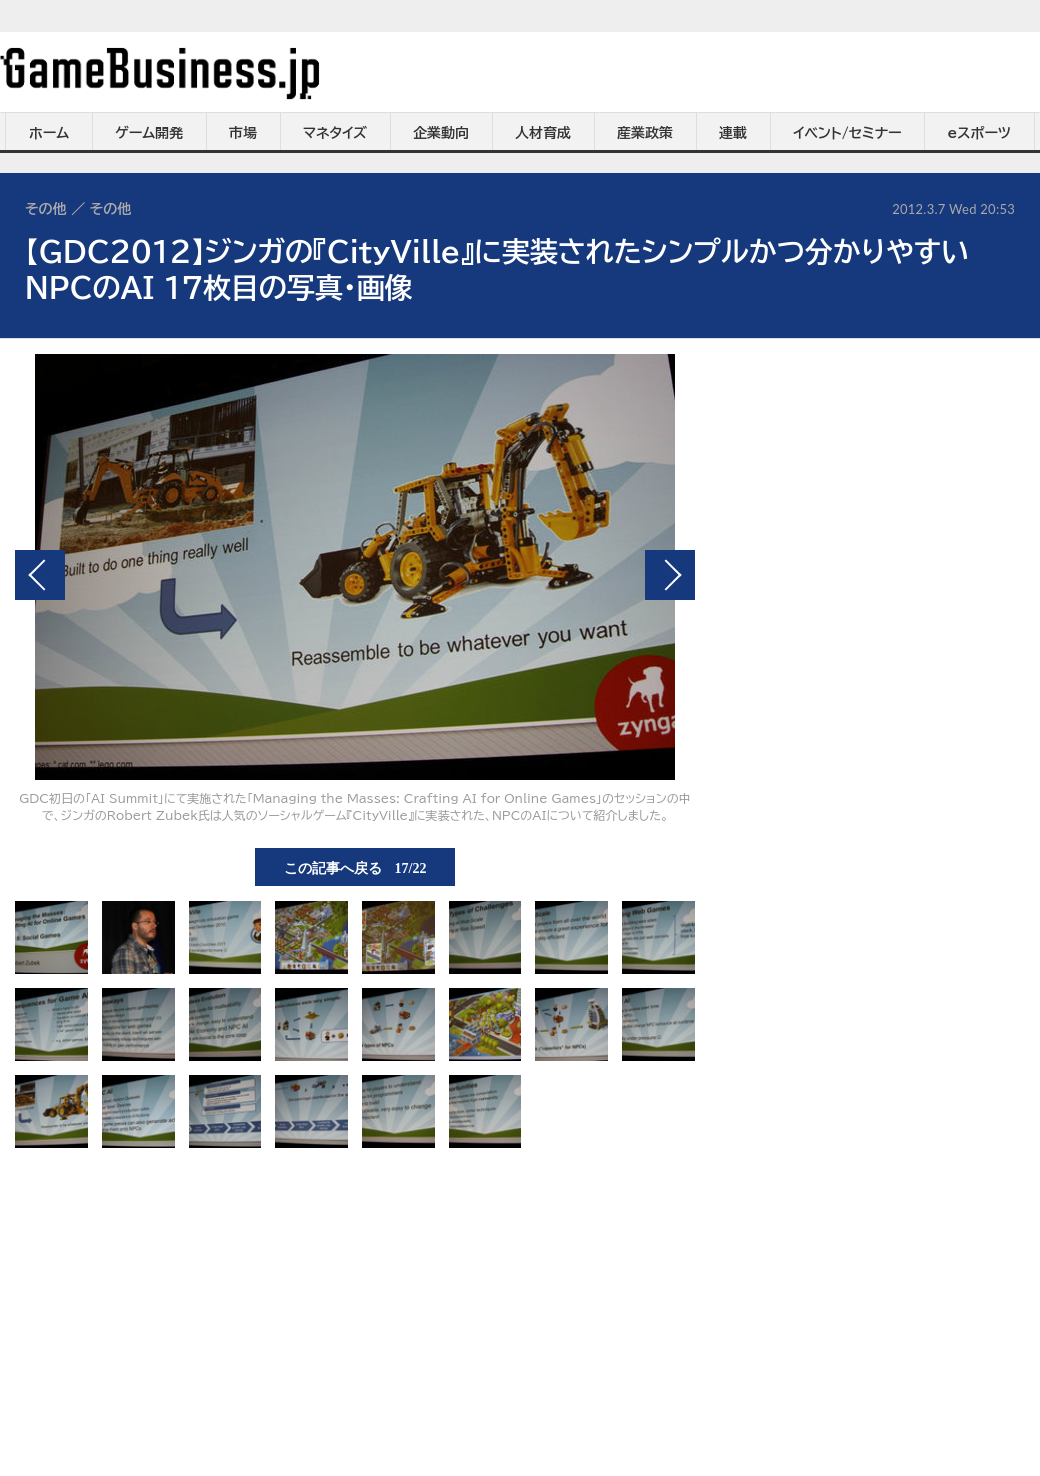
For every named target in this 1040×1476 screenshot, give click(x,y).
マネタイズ (335, 133)
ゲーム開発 (149, 133)
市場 (243, 133)
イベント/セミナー (847, 133)
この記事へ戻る (355, 867)
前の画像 (40, 575)
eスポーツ (979, 133)
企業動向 (441, 133)
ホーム (49, 133)
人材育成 (543, 133)
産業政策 (645, 133)
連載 (733, 133)
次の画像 (670, 575)
